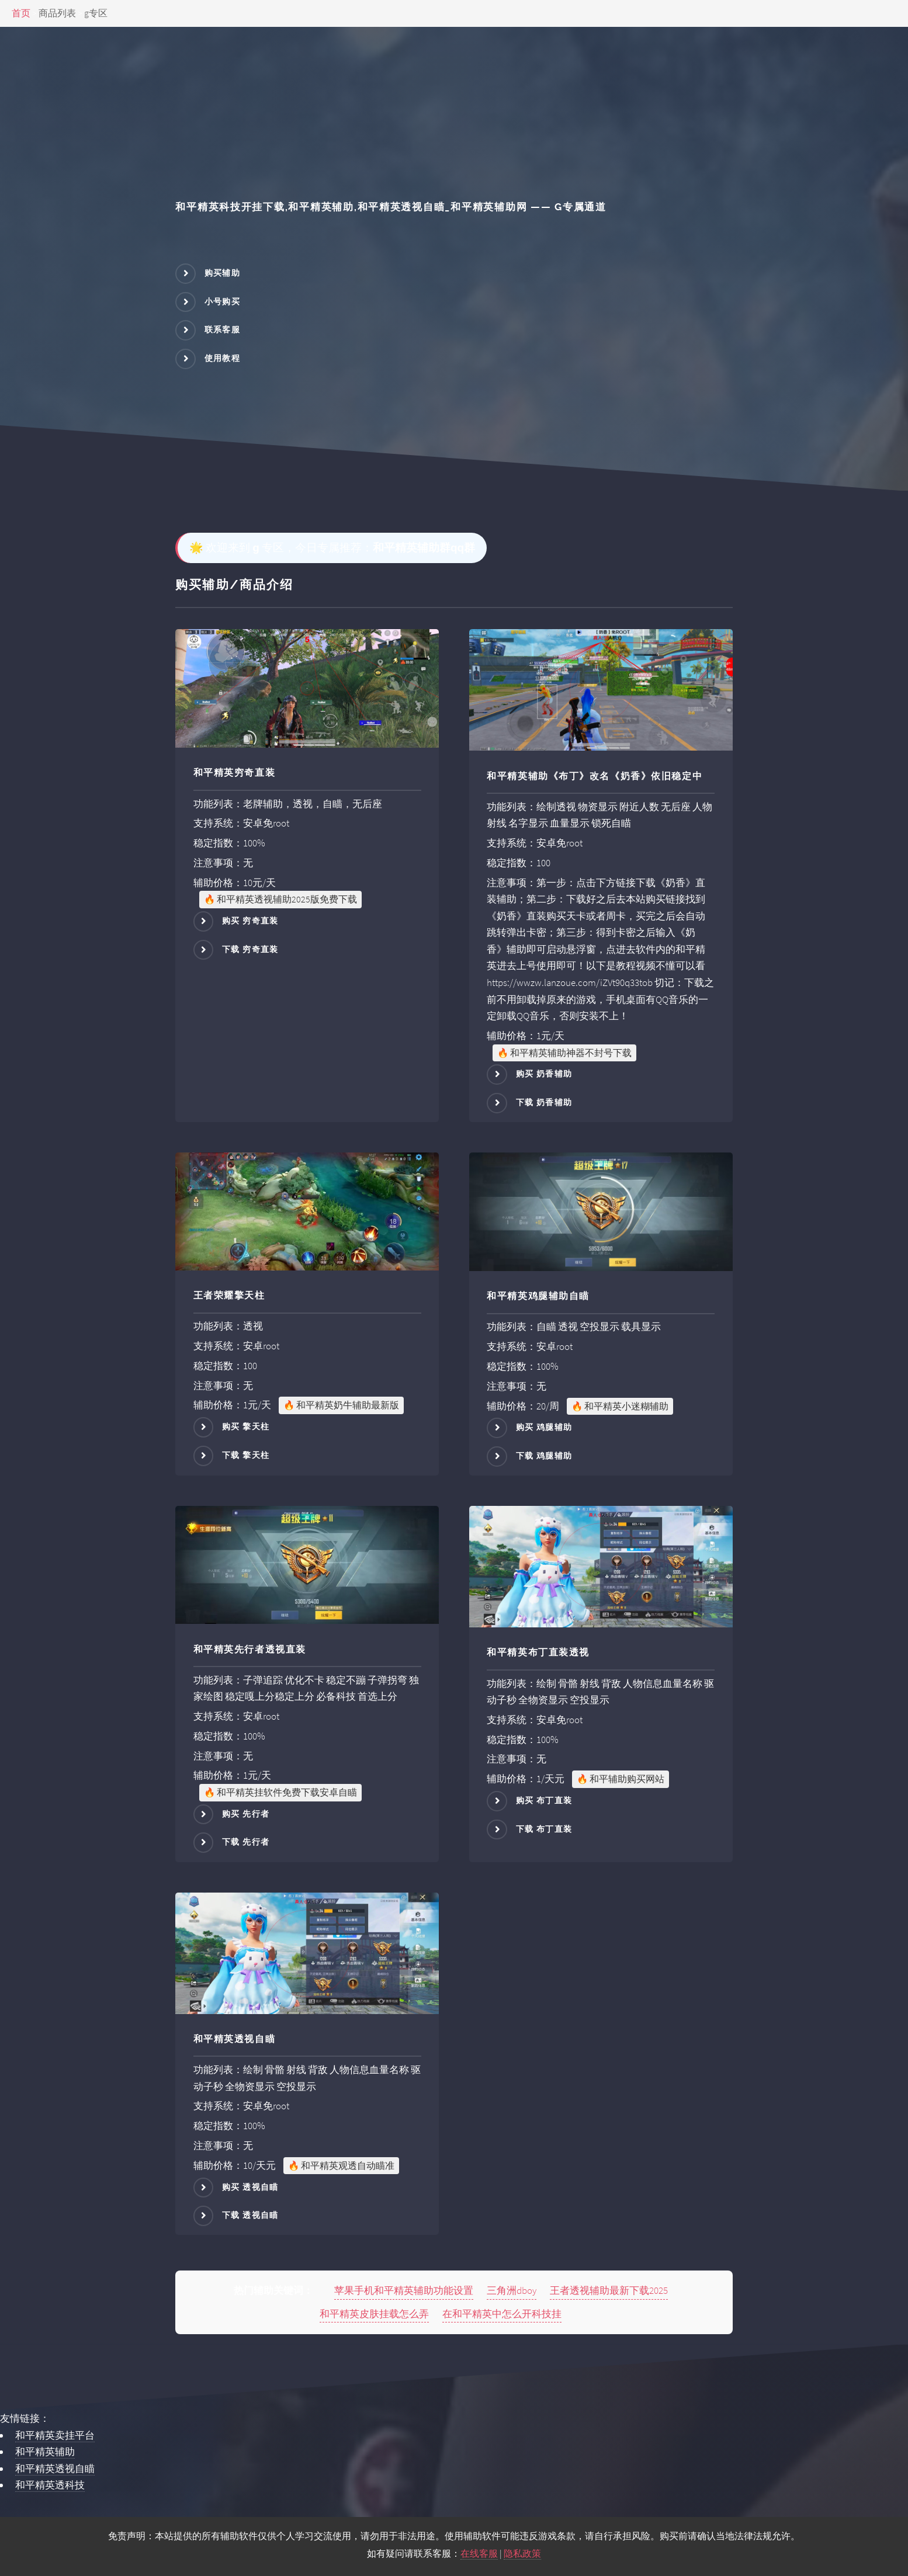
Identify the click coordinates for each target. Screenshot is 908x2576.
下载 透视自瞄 (250, 2215)
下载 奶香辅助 (544, 1102)
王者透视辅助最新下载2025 (609, 2290)
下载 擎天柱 (245, 1455)
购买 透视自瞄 (250, 2186)
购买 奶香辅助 (544, 1073)
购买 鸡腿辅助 (544, 1427)
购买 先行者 (245, 1813)
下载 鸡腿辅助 (544, 1455)
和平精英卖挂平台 (55, 2435)
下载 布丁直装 (544, 1829)
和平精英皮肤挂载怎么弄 (374, 2313)
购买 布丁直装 (544, 1800)
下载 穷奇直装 (250, 949)
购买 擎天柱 (245, 1426)
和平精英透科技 (50, 2484)
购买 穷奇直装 (250, 920)
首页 (21, 13)
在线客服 (479, 2553)
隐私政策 (522, 2553)
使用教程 (223, 358)
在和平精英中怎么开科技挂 (502, 2313)
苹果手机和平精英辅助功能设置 (403, 2290)
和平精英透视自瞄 (55, 2468)
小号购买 (223, 301)
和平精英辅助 (45, 2451)
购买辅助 (223, 272)
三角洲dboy (511, 2290)
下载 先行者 (245, 1841)
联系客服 (223, 329)
